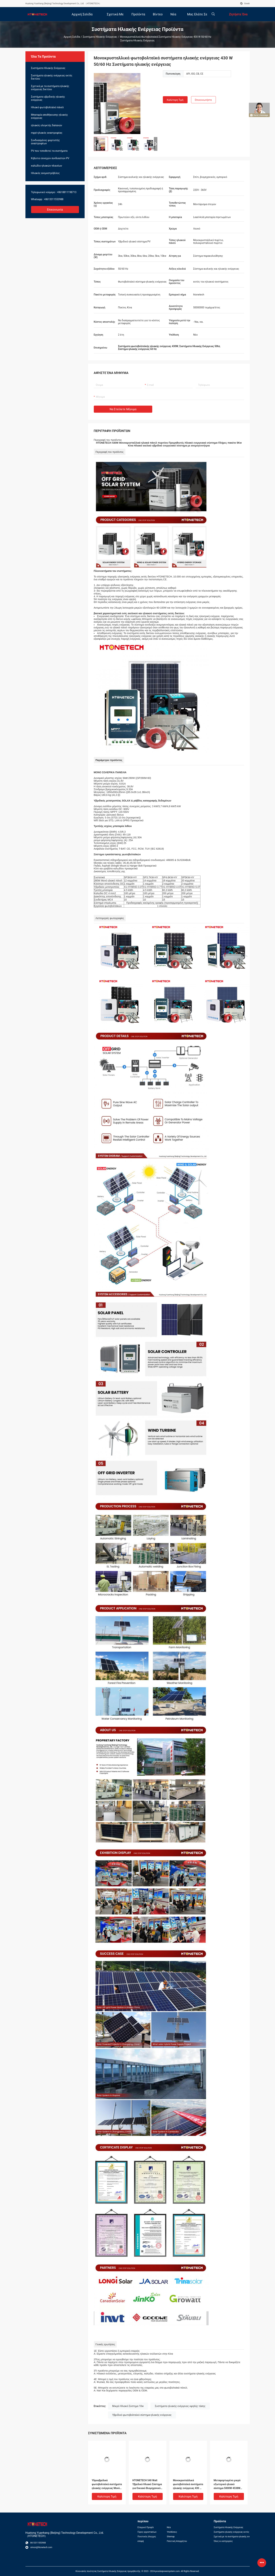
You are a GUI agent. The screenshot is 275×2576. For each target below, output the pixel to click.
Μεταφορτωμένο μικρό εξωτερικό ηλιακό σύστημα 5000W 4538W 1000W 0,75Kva (227, 2484)
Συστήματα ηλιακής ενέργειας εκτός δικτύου (51, 77)
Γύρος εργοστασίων (147, 2532)
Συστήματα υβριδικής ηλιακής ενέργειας (48, 98)
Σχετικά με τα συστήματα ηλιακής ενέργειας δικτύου (50, 88)
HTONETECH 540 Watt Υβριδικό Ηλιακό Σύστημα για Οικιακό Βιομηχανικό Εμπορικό (147, 2484)
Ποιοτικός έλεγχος (147, 2536)
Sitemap (171, 2536)
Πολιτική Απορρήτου (177, 2541)
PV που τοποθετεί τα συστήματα (49, 150)
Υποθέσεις (172, 2532)
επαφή (141, 2541)
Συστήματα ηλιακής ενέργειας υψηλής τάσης (180, 2406)
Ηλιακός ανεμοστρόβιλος (45, 173)
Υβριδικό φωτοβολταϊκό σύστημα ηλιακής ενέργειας (142, 2415)
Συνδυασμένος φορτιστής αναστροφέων (45, 142)
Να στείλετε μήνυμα (123, 409)
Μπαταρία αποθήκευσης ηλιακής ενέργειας (49, 116)
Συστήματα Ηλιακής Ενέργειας (100, 36)
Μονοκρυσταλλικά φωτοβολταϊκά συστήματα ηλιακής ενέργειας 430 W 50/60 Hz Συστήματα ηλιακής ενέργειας (188, 2484)
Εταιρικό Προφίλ (146, 2527)
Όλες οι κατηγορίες (223, 2541)
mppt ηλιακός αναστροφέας (47, 132)
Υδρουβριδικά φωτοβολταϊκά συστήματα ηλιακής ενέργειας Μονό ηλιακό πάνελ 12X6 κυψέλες (107, 2484)
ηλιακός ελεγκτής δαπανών (46, 125)
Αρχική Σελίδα (72, 36)
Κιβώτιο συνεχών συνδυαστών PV (50, 158)
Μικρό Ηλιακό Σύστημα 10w (128, 2406)
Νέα (169, 2527)
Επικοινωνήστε (203, 99)
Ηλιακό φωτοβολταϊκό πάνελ (47, 107)
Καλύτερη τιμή (175, 99)
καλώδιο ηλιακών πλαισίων (46, 165)
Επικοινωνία (55, 209)
